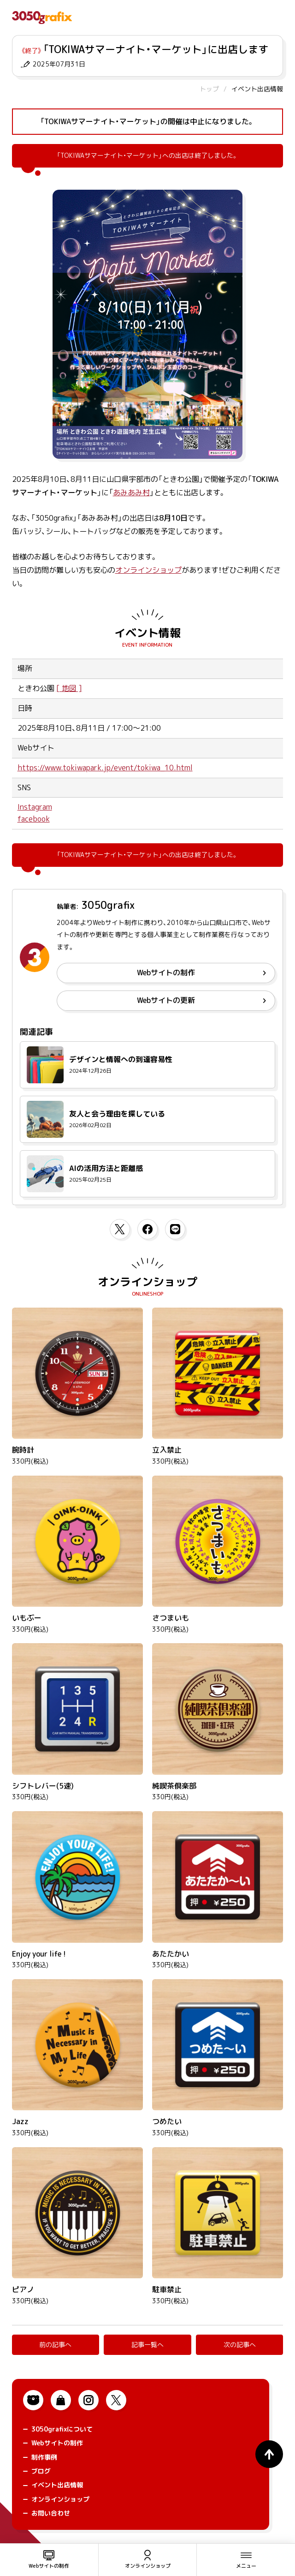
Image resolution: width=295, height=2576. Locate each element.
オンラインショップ (148, 570)
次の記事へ (240, 2344)
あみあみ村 (131, 492)
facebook (34, 819)
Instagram (35, 807)
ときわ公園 (36, 688)
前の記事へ (55, 2344)
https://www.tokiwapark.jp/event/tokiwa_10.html (105, 768)
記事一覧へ (147, 2344)
